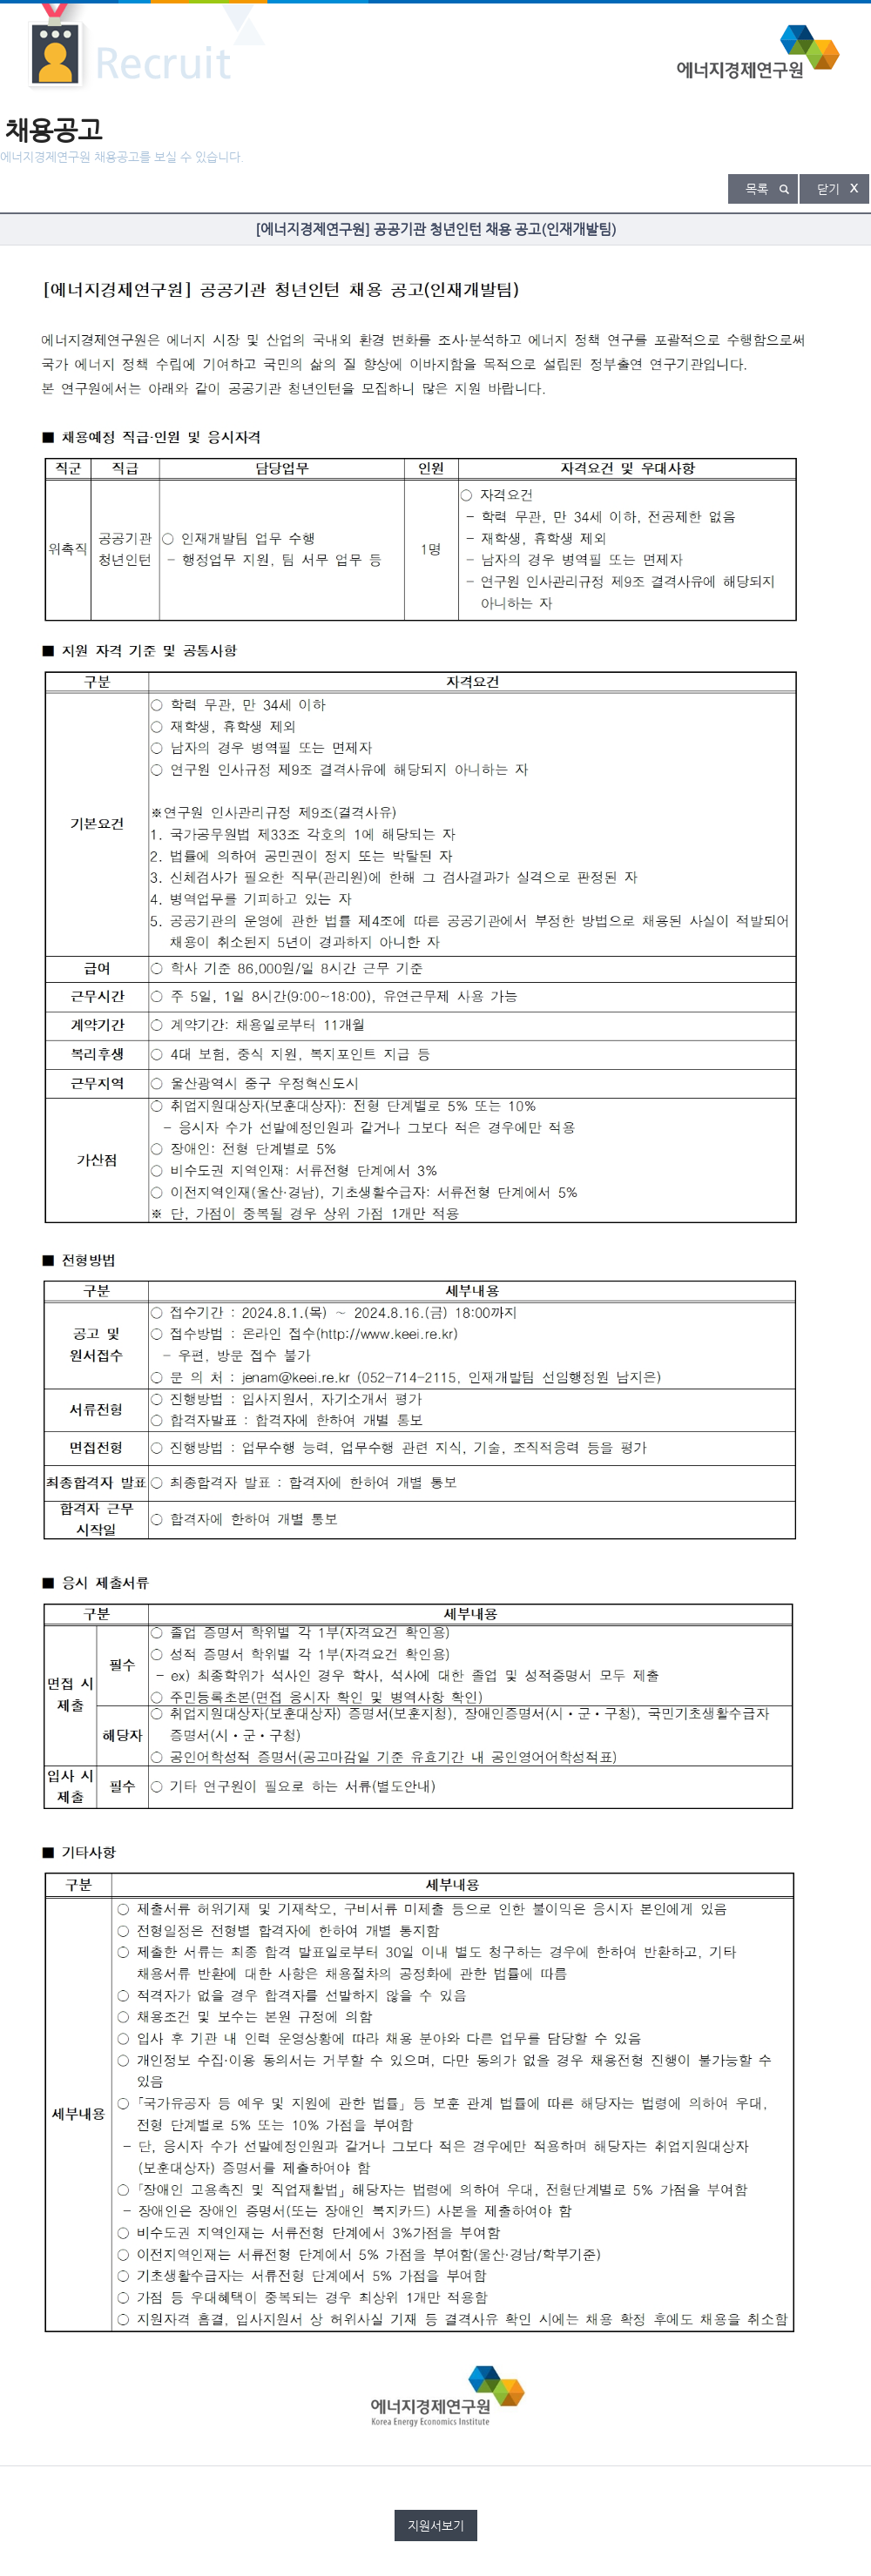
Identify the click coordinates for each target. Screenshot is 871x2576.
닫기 (828, 189)
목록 (757, 189)
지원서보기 (436, 2525)
